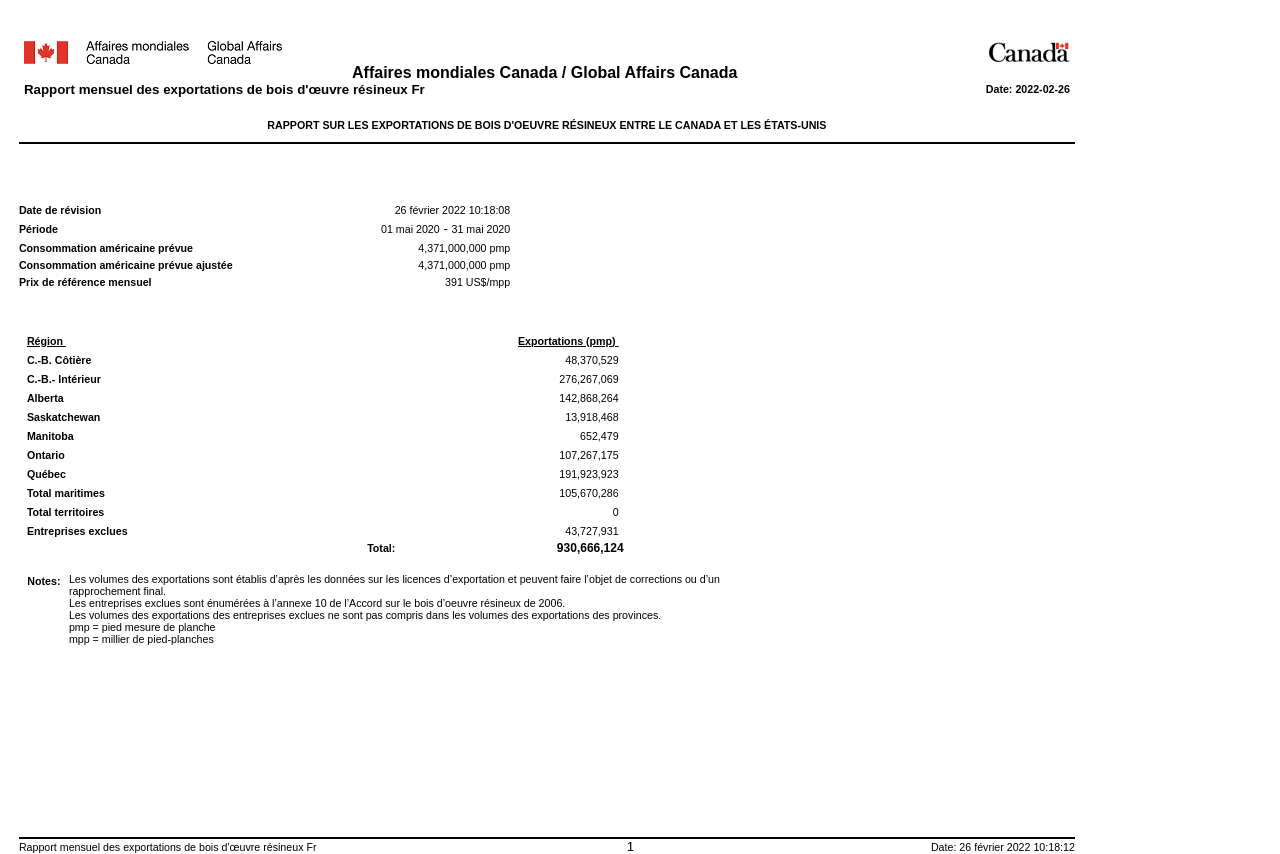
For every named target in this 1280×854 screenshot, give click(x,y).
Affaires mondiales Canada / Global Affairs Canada (547, 72)
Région (46, 341)
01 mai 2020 (410, 229)
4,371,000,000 (452, 248)
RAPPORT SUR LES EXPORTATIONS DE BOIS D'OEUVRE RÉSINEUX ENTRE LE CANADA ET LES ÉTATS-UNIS (546, 125)
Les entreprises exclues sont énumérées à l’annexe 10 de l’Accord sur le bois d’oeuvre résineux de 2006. (317, 603)
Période (38, 229)
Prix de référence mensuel (85, 282)
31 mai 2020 (481, 229)
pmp (499, 248)
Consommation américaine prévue (106, 248)
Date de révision (60, 210)
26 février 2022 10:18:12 (1017, 847)
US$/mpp (486, 282)
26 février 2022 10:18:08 (453, 210)
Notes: (43, 581)
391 (454, 282)
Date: (1001, 89)
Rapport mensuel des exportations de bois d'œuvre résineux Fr (224, 89)
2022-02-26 (1042, 89)
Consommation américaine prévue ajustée (127, 265)
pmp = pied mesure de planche (142, 627)
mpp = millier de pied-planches (141, 639)
